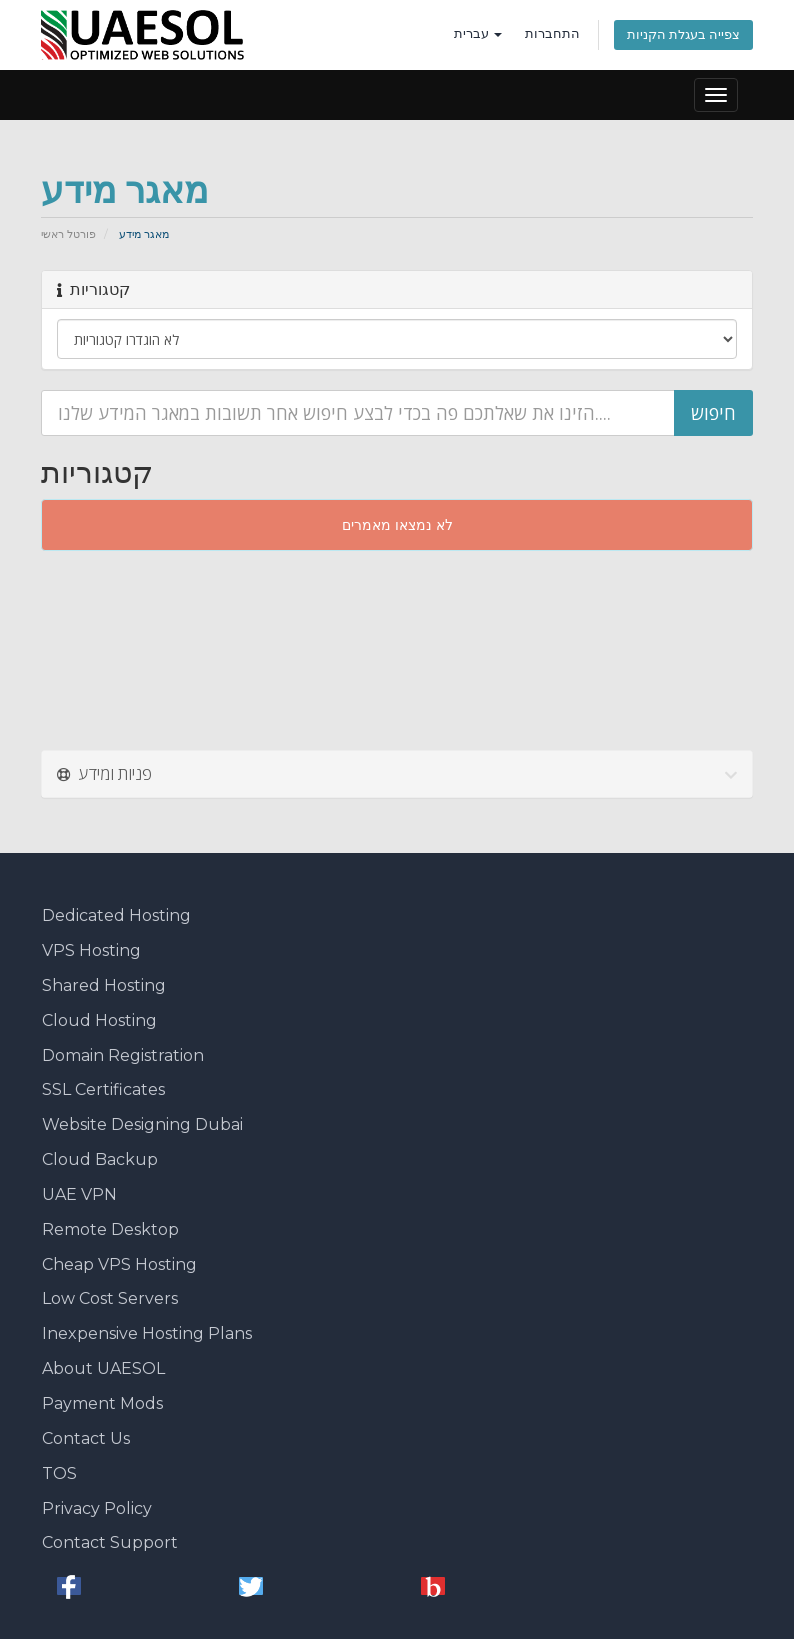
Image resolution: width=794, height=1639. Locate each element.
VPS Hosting (91, 950)
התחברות (552, 33)
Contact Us (86, 1438)
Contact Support (110, 1542)
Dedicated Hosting (116, 915)
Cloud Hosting (99, 1020)
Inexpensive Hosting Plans (147, 1333)
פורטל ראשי (68, 234)
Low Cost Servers (110, 1298)
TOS (59, 1473)
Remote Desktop (110, 1229)
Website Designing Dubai (142, 1124)
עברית (478, 33)
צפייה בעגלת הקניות (683, 34)
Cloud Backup (100, 1159)
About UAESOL (103, 1368)
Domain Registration (123, 1055)
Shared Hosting (104, 985)
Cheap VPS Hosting (119, 1264)
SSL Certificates (103, 1089)
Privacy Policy (97, 1508)
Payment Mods (102, 1403)
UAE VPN (79, 1194)
